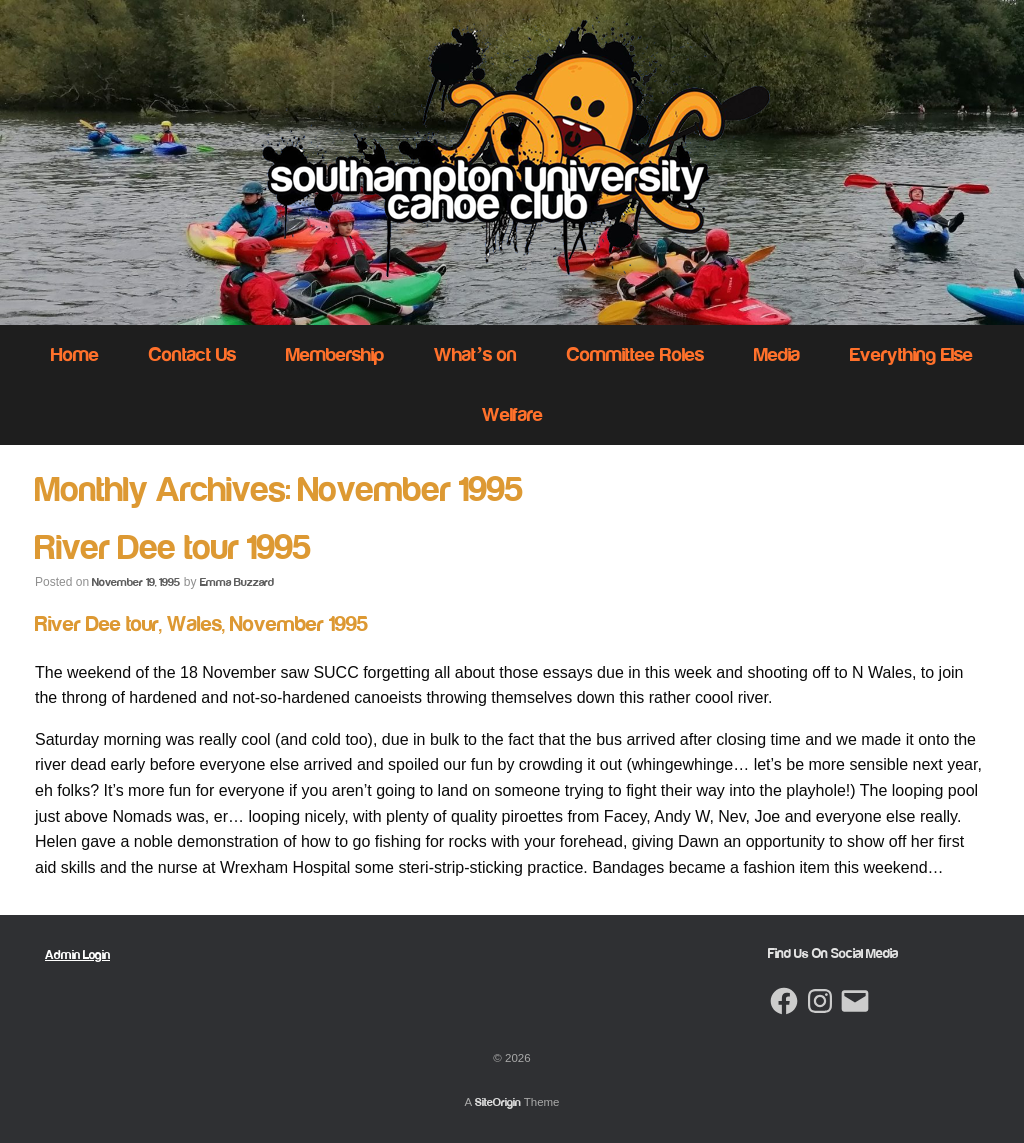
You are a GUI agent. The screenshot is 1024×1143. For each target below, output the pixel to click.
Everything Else (911, 354)
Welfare (512, 414)
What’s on (475, 354)
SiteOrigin (498, 1102)
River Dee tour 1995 (173, 547)
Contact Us (192, 354)
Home (75, 354)
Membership (335, 354)
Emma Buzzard (237, 582)
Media (777, 354)
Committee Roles (635, 354)
